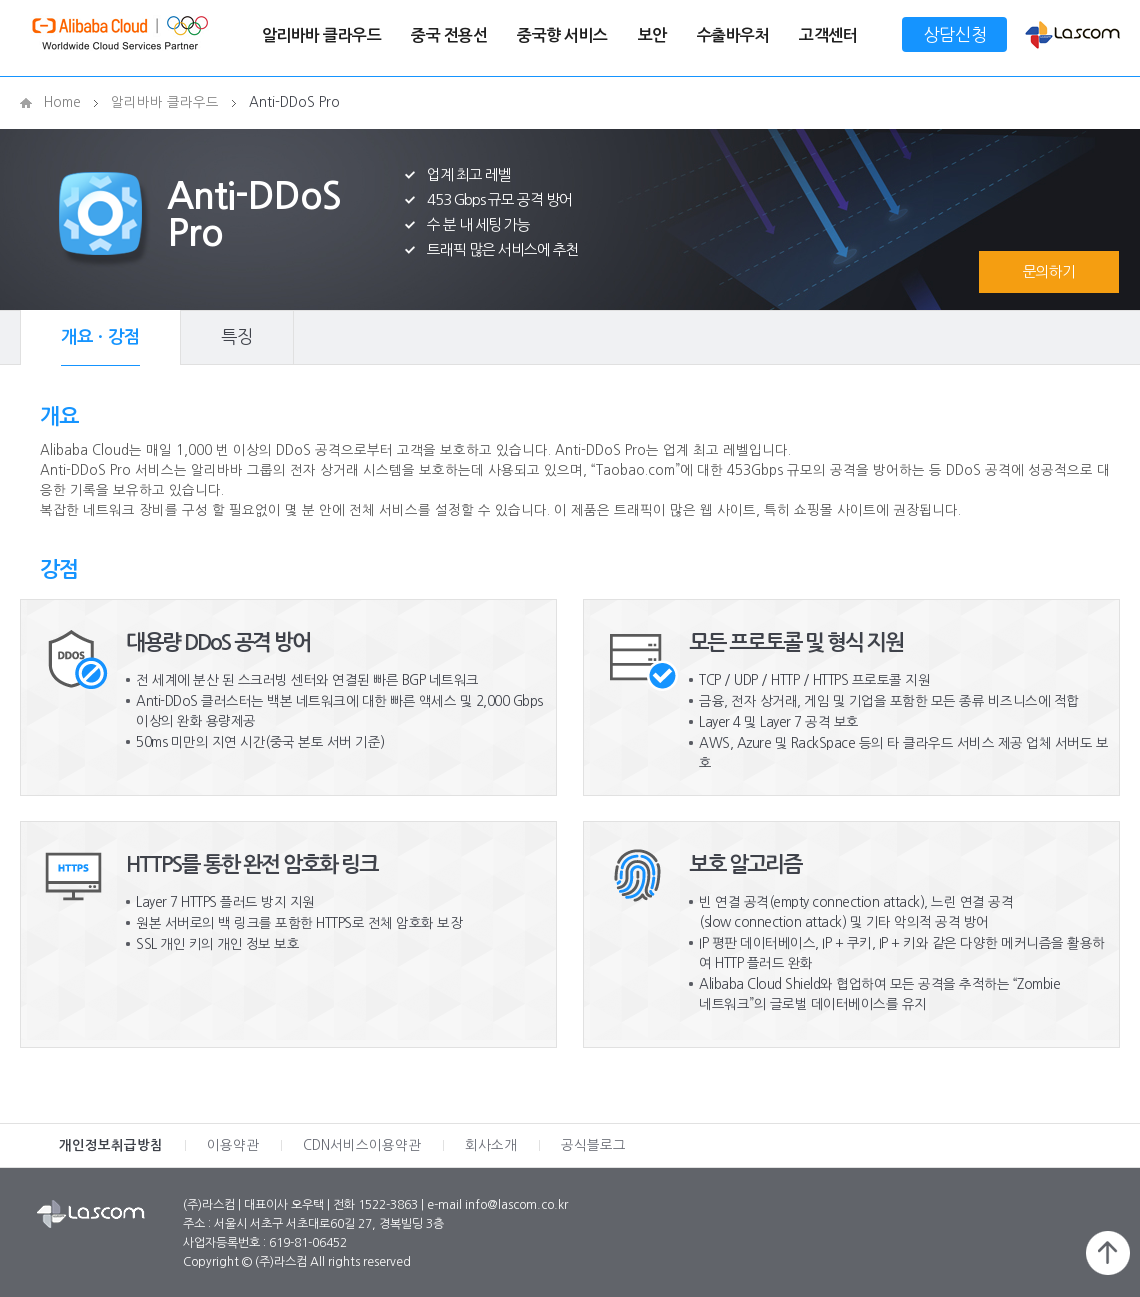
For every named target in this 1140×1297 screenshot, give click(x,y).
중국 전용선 (449, 35)
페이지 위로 (1108, 1253)
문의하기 (1049, 271)
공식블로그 (593, 1145)
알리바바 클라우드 (322, 35)
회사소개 (491, 1145)
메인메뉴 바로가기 (0, 0)
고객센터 (828, 35)
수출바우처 (733, 35)
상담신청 (955, 34)
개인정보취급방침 (111, 1145)
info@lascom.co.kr (516, 1205)
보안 (652, 35)
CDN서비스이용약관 (362, 1145)
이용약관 (233, 1145)
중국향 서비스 (562, 35)
